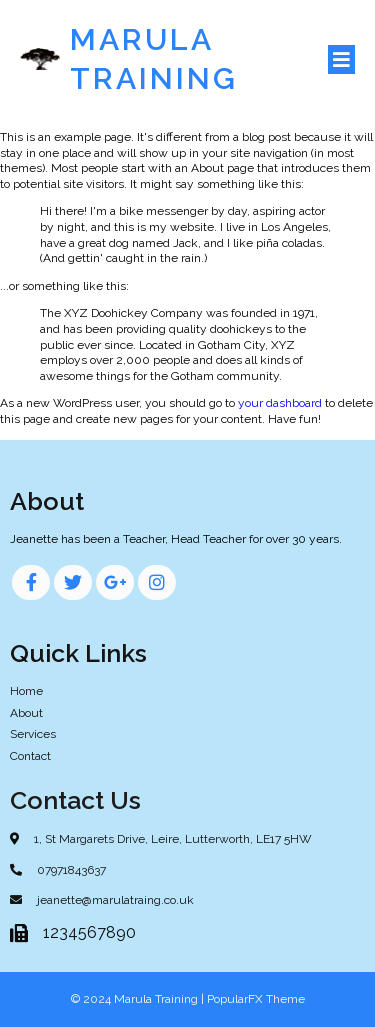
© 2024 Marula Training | (139, 999)
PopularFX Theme (256, 999)
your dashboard (280, 403)
